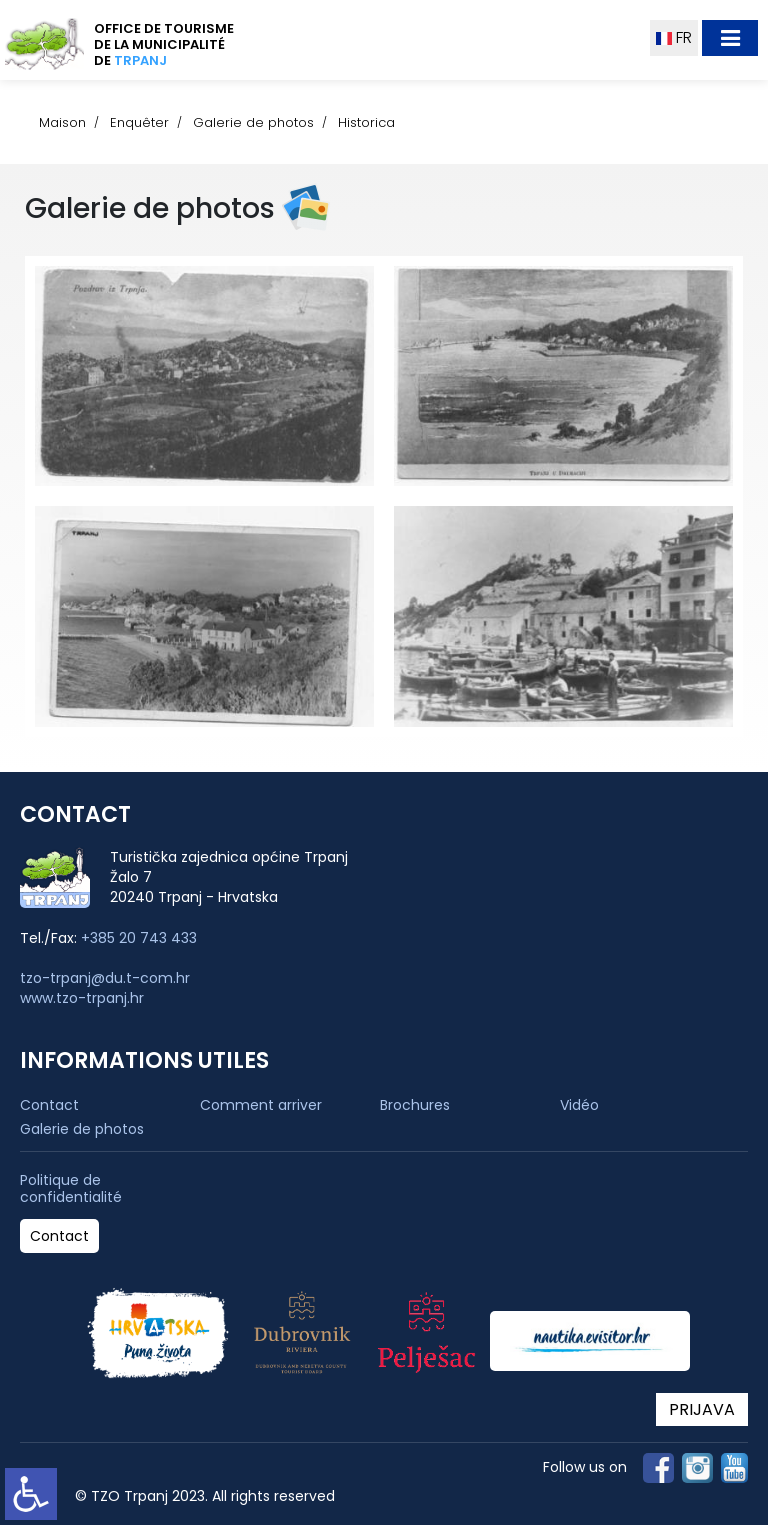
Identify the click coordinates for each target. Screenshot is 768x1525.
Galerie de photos (253, 122)
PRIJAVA (702, 1409)
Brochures (415, 1105)
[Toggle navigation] (730, 38)
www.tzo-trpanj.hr (82, 998)
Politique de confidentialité (71, 1189)
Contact (49, 1105)
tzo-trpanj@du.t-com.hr (105, 978)
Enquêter (139, 122)
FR (674, 37)
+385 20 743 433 (139, 938)
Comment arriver (261, 1105)
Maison (62, 122)
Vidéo (579, 1105)
